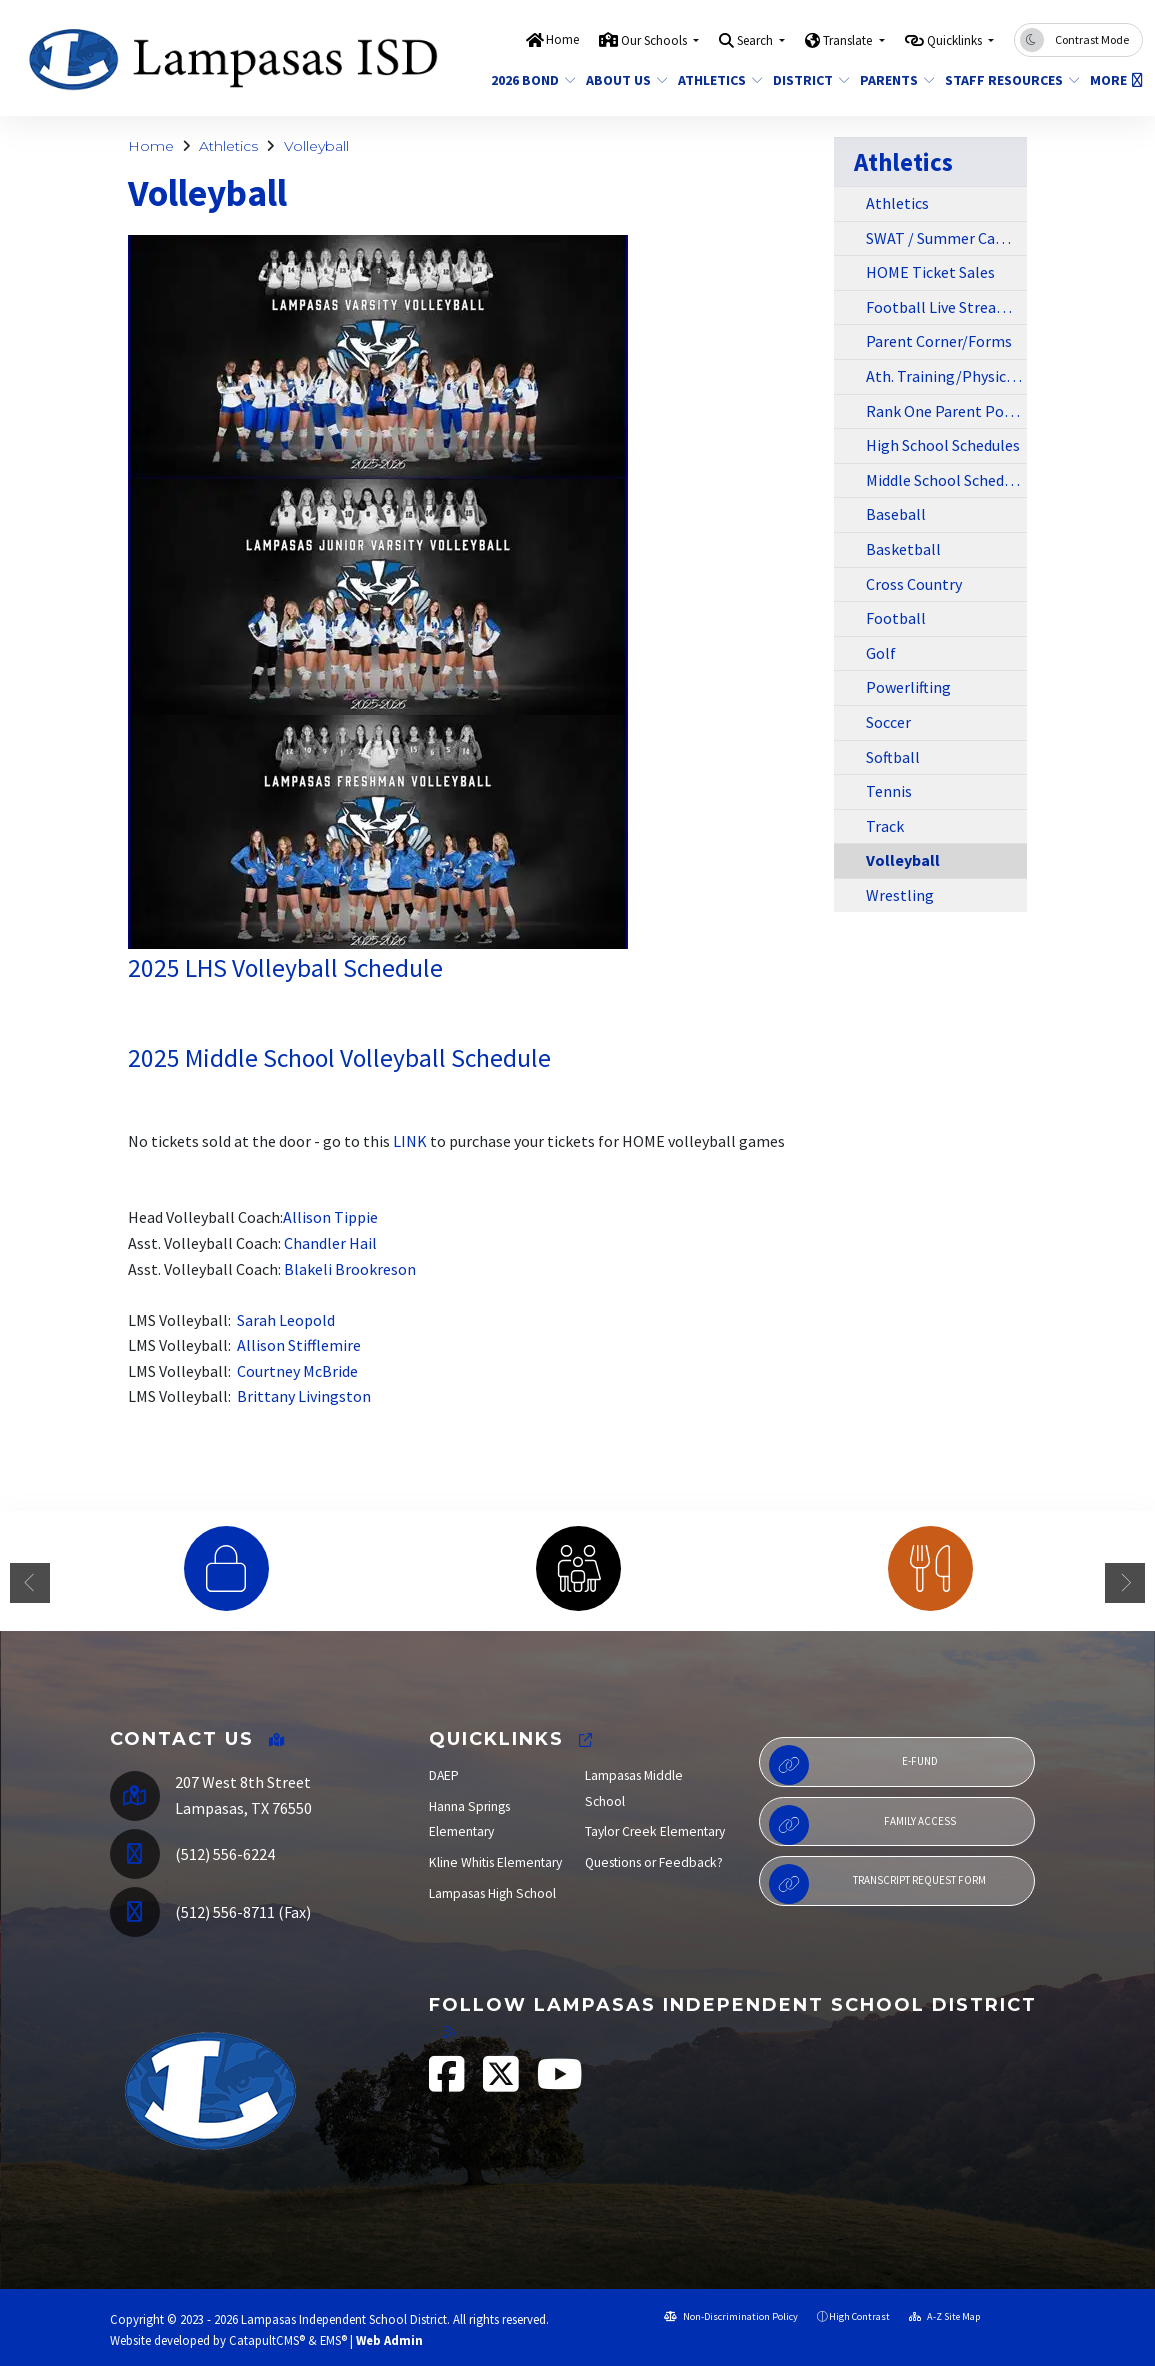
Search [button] (756, 40)
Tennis (889, 791)
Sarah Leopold (286, 1320)
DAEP (444, 1775)
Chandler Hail (330, 1243)
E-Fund (853, 1765)
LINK (410, 1141)
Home (562, 39)
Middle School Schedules (946, 480)
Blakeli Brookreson (350, 1269)
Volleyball (316, 146)
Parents (893, 80)
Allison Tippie (330, 1217)
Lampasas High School (492, 1893)
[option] (226, 1568)
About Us (622, 80)
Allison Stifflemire (299, 1345)
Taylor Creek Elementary (655, 1831)
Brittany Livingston (305, 1396)
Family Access (862, 1825)
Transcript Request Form (878, 1884)
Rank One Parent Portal (946, 411)
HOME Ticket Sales (930, 272)
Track (885, 826)
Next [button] (1125, 1583)
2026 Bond (529, 80)
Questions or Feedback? (654, 1862)
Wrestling (900, 895)
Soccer (888, 722)
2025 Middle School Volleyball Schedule (339, 1058)
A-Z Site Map (944, 2316)
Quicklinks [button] (956, 40)
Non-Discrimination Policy (731, 2316)
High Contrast (859, 2316)
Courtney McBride (297, 1371)
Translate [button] (849, 40)
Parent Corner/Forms (939, 341)
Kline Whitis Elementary (495, 1862)
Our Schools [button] (655, 40)
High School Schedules (943, 445)
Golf (881, 653)
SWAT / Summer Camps (945, 238)
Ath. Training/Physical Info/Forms (946, 376)
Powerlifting (908, 687)
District (807, 80)
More (1113, 80)
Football (896, 618)
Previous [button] (30, 1583)
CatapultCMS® (267, 2340)
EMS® (333, 2340)
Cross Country (914, 584)
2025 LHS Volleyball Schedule (285, 968)
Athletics (716, 80)
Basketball (903, 549)
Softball (893, 757)
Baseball (896, 514)
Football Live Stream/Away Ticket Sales (946, 307)
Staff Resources (1005, 80)
